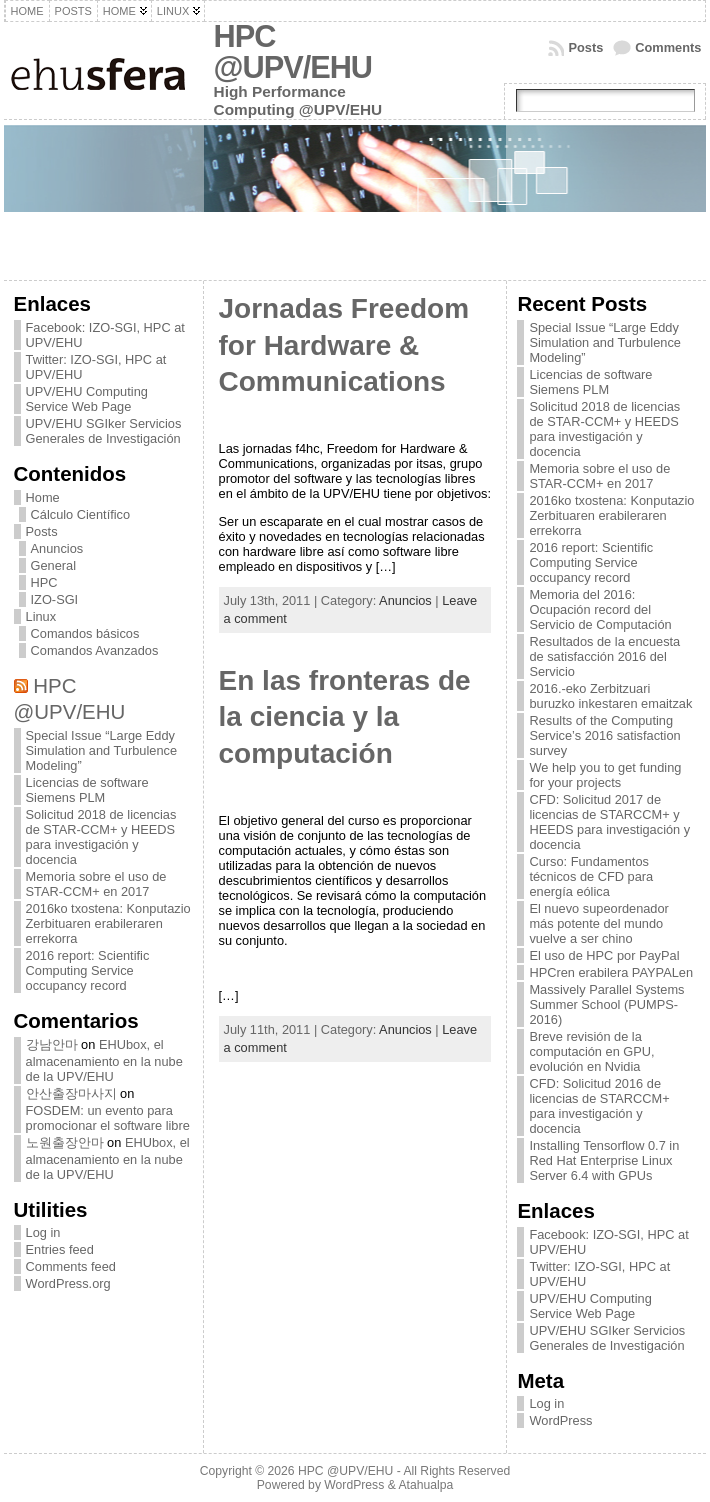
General (54, 565)
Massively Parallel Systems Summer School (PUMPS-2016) (606, 1004)
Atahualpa (425, 1485)
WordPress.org (68, 1283)
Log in (43, 1232)
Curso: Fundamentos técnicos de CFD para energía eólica (591, 876)
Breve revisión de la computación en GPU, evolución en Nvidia (591, 1051)
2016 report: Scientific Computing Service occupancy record (88, 970)
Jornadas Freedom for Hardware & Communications (344, 345)
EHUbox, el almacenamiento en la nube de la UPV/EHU (104, 1060)
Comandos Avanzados (95, 650)
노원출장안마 (65, 1142)
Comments (668, 47)
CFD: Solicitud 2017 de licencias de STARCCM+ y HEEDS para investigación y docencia (609, 822)
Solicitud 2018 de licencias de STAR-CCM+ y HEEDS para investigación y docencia (101, 837)
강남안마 (52, 1044)
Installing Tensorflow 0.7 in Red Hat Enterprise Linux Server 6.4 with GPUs (604, 1160)
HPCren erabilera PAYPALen (611, 972)
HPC (44, 582)
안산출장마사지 (71, 1093)
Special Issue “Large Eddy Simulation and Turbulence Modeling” (102, 750)
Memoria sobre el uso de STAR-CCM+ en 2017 (96, 884)
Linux (41, 616)
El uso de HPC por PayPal (604, 955)
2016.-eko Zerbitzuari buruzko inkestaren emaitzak (610, 696)
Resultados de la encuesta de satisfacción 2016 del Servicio (604, 656)
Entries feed (60, 1249)
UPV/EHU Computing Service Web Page (87, 399)
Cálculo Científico (81, 514)
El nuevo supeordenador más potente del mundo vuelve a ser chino (598, 923)
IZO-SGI (55, 599)
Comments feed (71, 1266)
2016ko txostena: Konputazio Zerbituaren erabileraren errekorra (108, 923)
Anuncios (57, 548)
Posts (585, 47)
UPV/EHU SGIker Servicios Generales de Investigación (104, 431)
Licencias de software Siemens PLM (87, 790)
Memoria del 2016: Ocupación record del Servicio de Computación (600, 609)
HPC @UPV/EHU (293, 52)
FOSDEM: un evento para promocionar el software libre (108, 1118)
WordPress (560, 1420)
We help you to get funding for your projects (605, 775)
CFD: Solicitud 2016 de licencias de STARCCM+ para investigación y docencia (599, 1106)
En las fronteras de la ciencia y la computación (345, 717)
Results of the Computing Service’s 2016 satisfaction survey (604, 735)
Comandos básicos (85, 633)
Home (43, 497)
